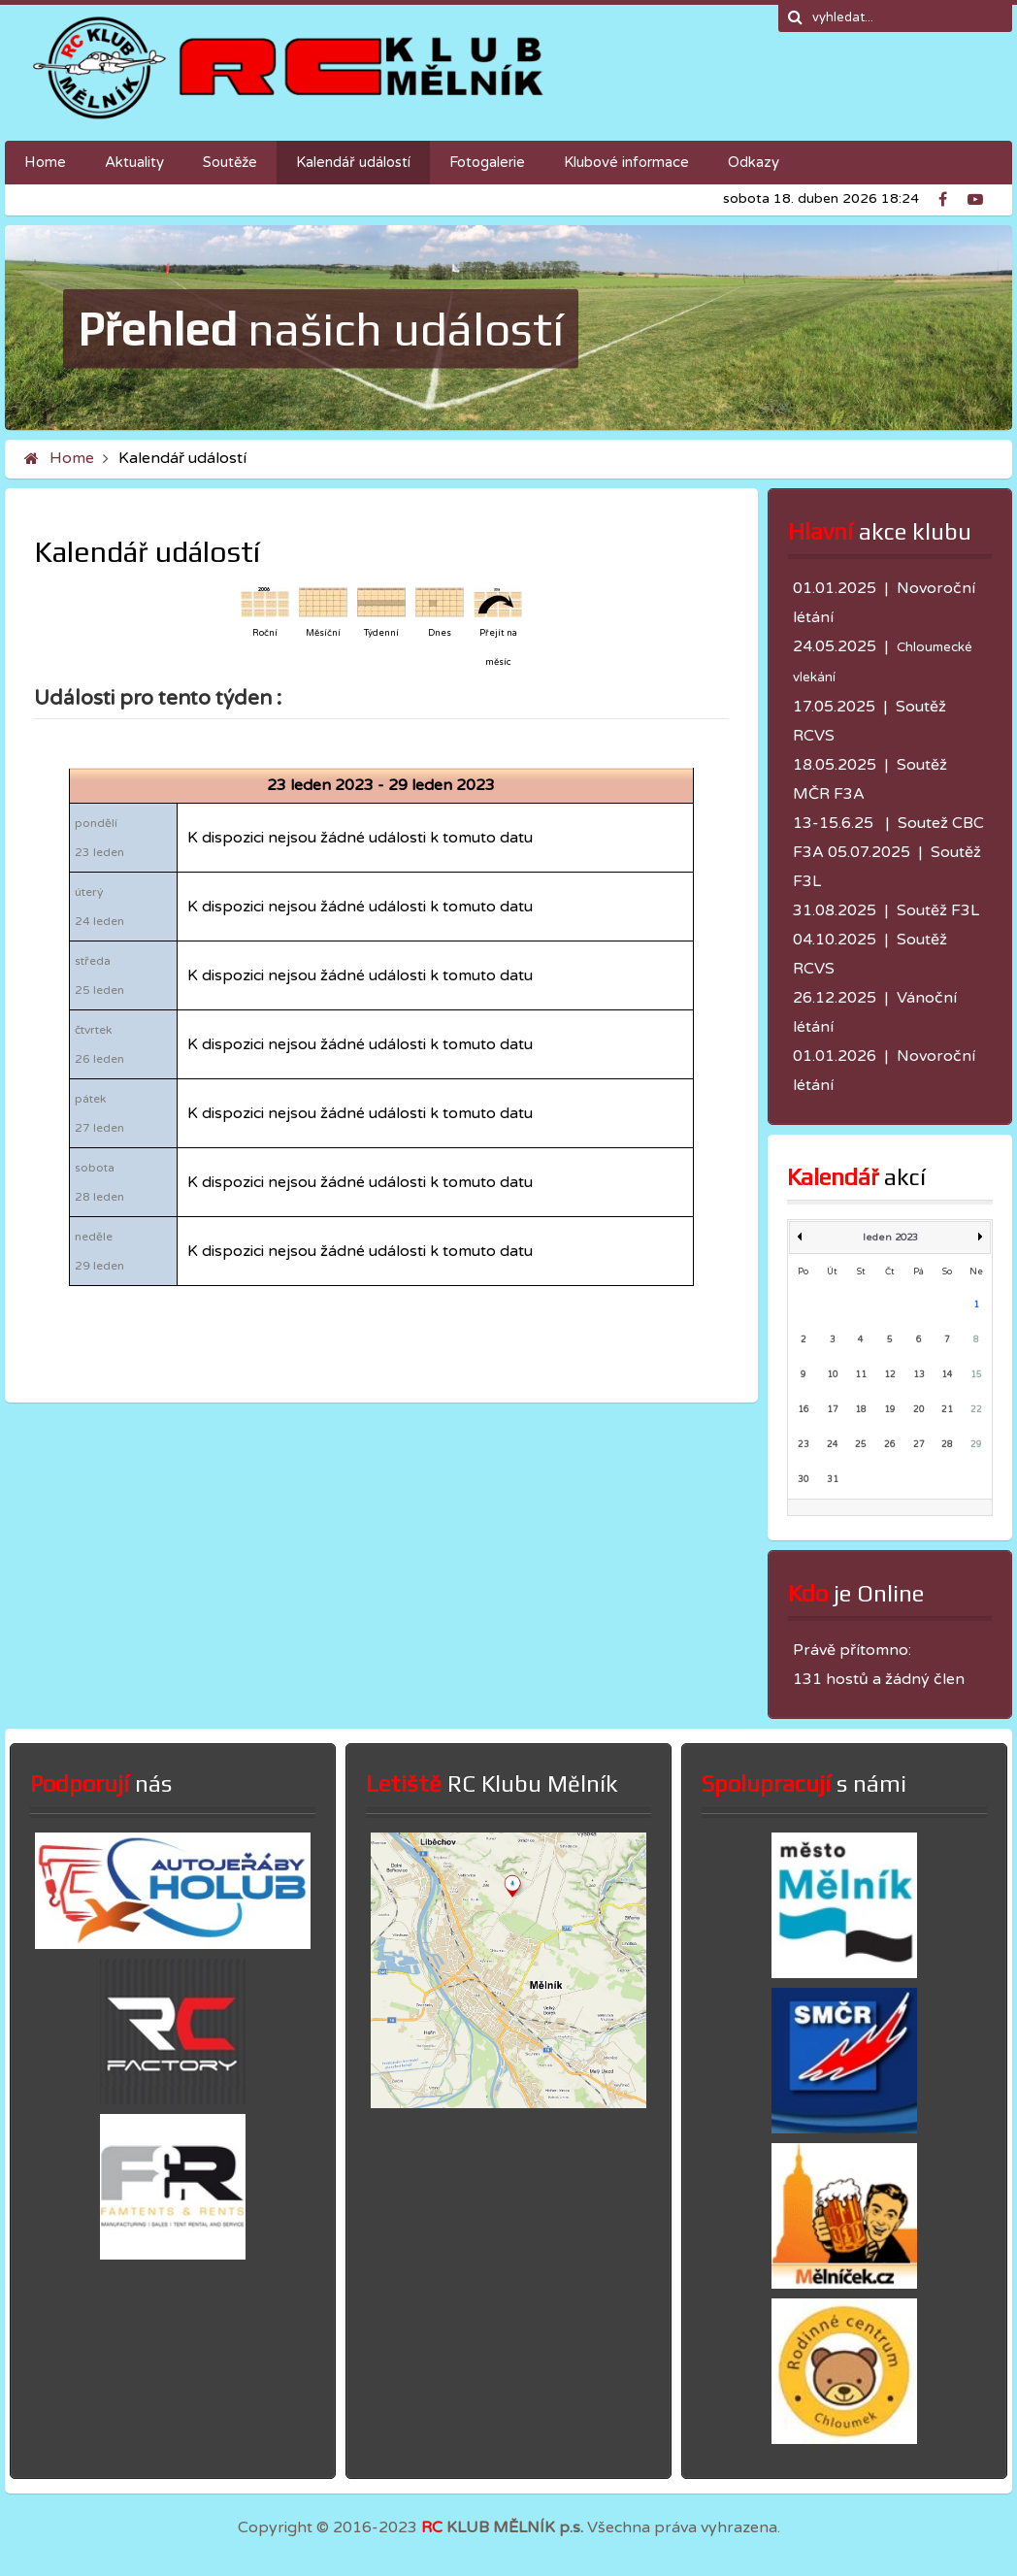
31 (832, 1479)
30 (803, 1479)
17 (832, 1409)
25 (861, 1444)
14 (947, 1375)
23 (803, 1444)
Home (71, 458)
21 (947, 1409)
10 (832, 1375)
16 (803, 1409)
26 (890, 1444)
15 (976, 1375)
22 (976, 1409)
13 (919, 1375)
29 (976, 1444)
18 (861, 1409)
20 (919, 1409)
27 (919, 1444)
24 (832, 1444)
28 (947, 1444)
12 (890, 1375)
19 (890, 1409)
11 (861, 1375)
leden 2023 (890, 1237)
